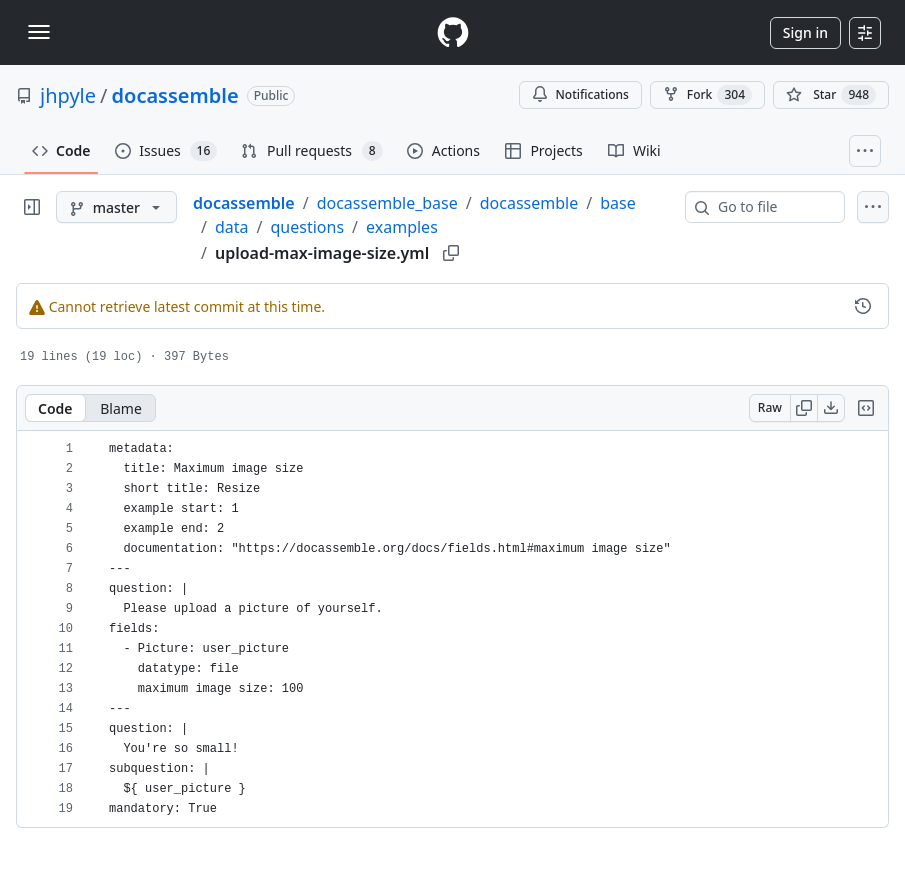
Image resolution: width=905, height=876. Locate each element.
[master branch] (116, 207)
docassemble (175, 95)
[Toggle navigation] (39, 32)
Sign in (805, 32)
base (618, 203)
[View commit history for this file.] (863, 306)
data (232, 227)
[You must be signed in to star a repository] (831, 95)
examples (402, 227)
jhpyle (68, 95)
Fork (707, 95)
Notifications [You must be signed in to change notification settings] (580, 94)
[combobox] (773, 207)
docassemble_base (387, 203)
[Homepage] (453, 32)
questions (308, 227)
